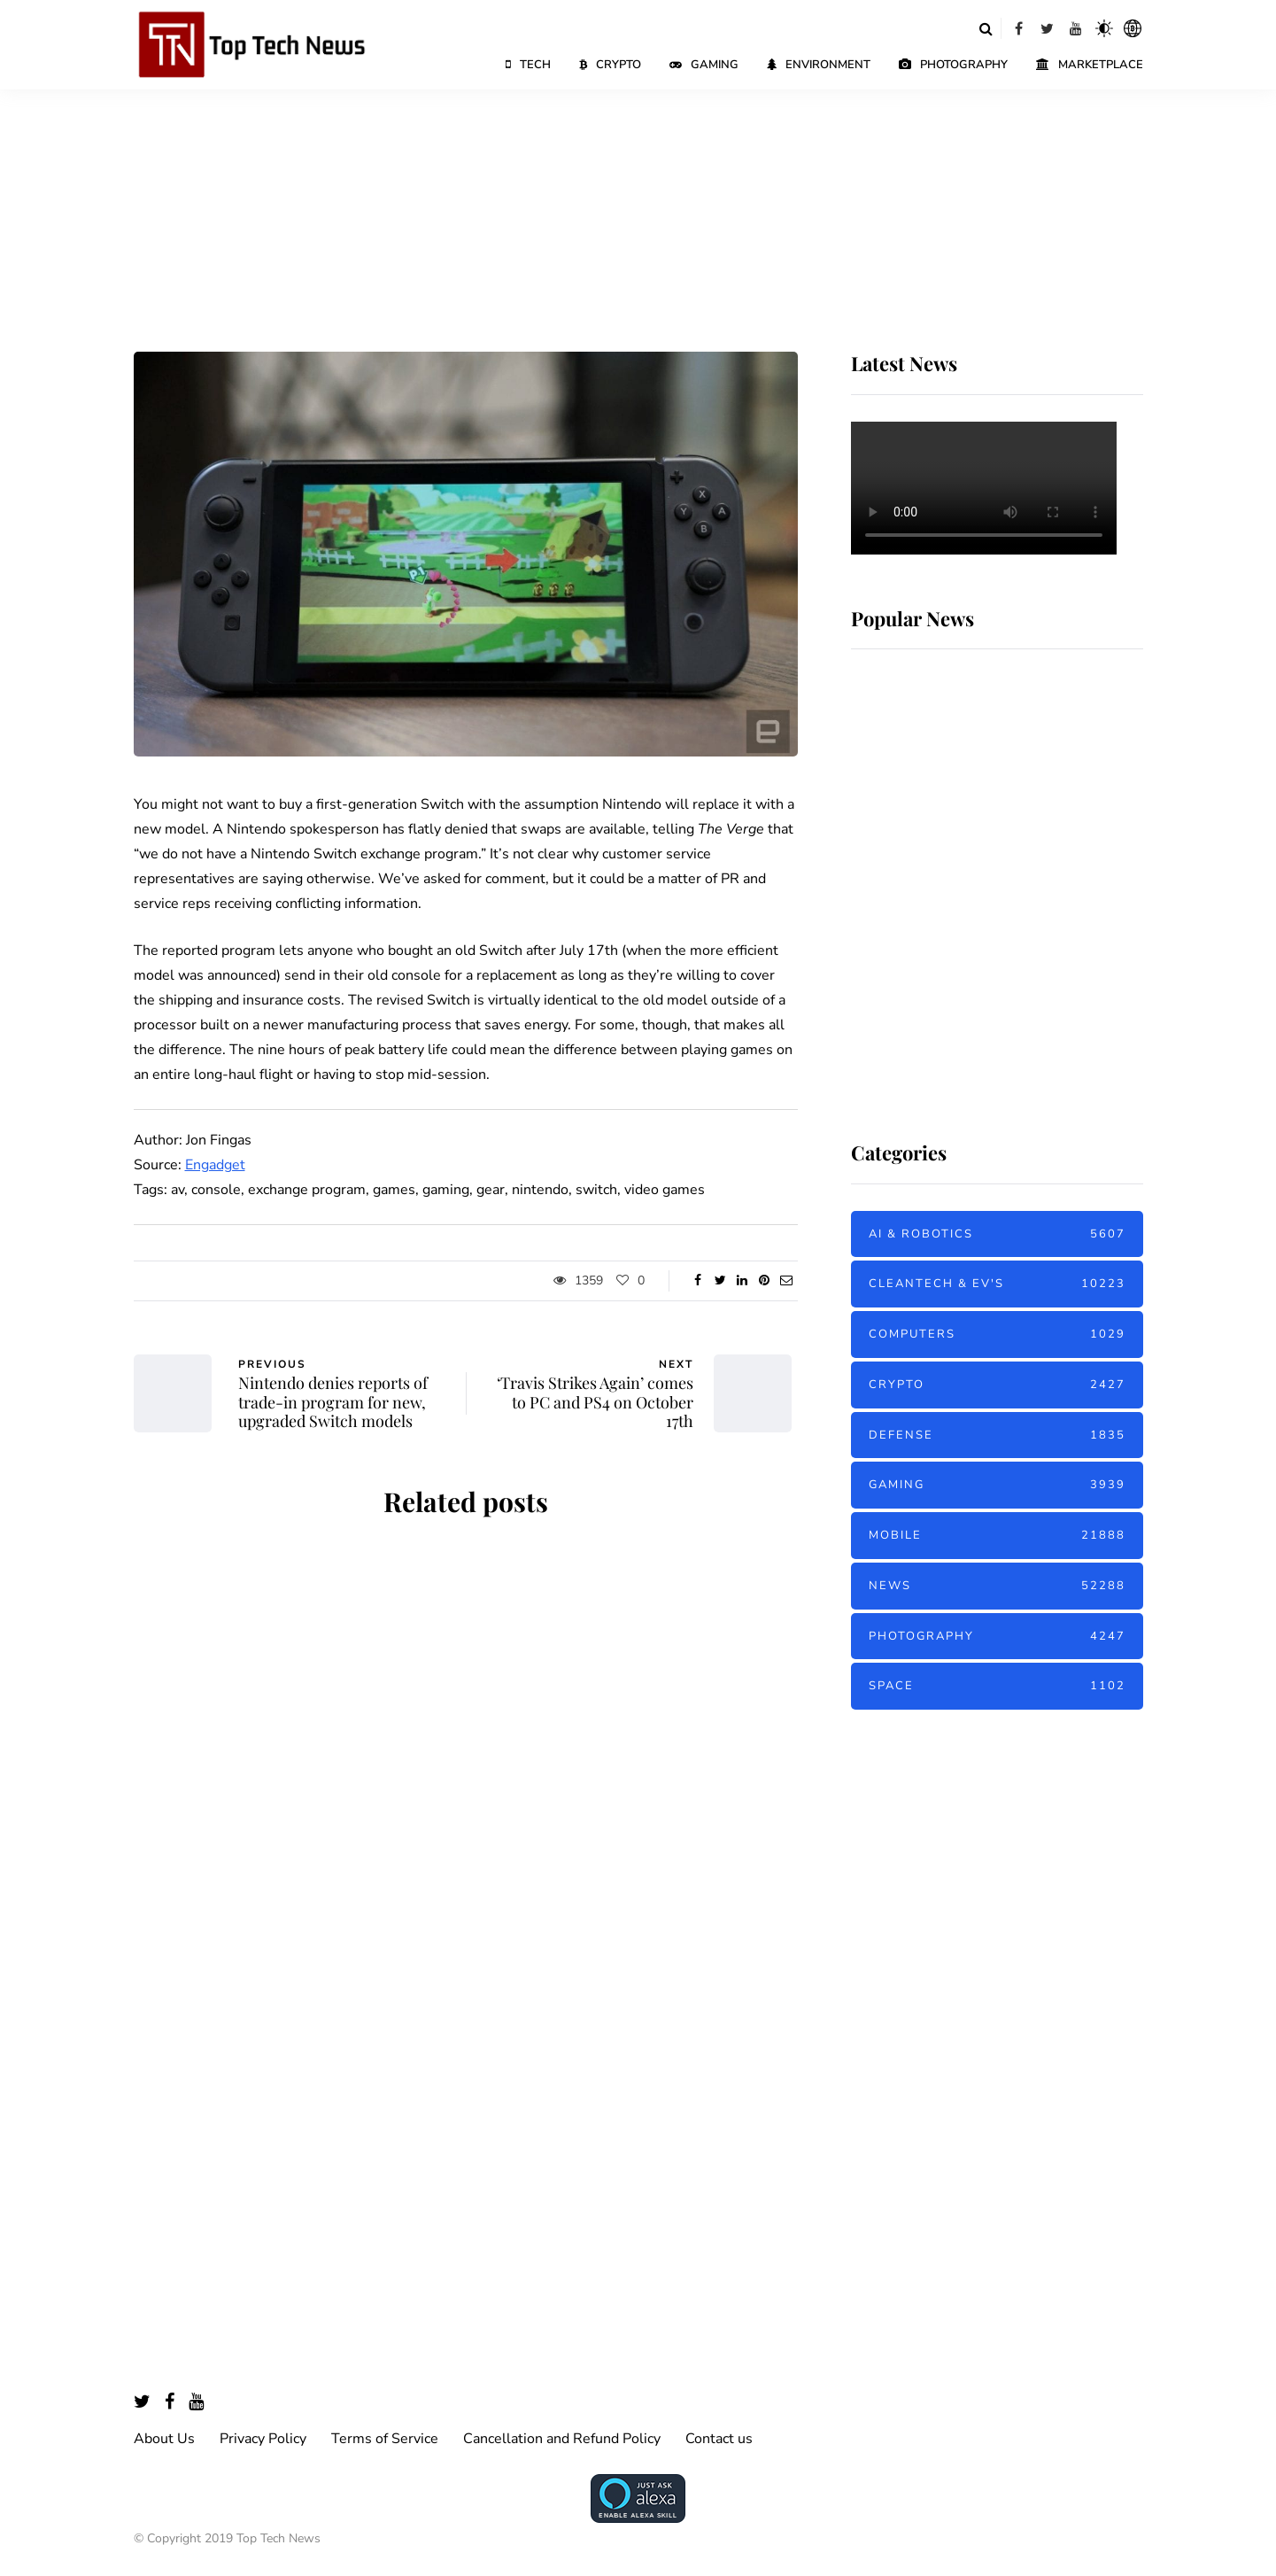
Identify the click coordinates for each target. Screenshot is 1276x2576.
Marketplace (1089, 65)
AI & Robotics (997, 1234)
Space (997, 1686)
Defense (997, 1435)
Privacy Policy (263, 2438)
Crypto (610, 65)
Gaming (704, 65)
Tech (528, 65)
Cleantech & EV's (997, 1284)
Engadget (215, 1165)
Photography (953, 65)
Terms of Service (384, 2438)
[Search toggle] (986, 28)
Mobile (997, 1535)
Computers (997, 1334)
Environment (818, 65)
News (997, 1586)
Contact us (719, 2438)
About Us (164, 2438)
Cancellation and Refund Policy (562, 2438)
